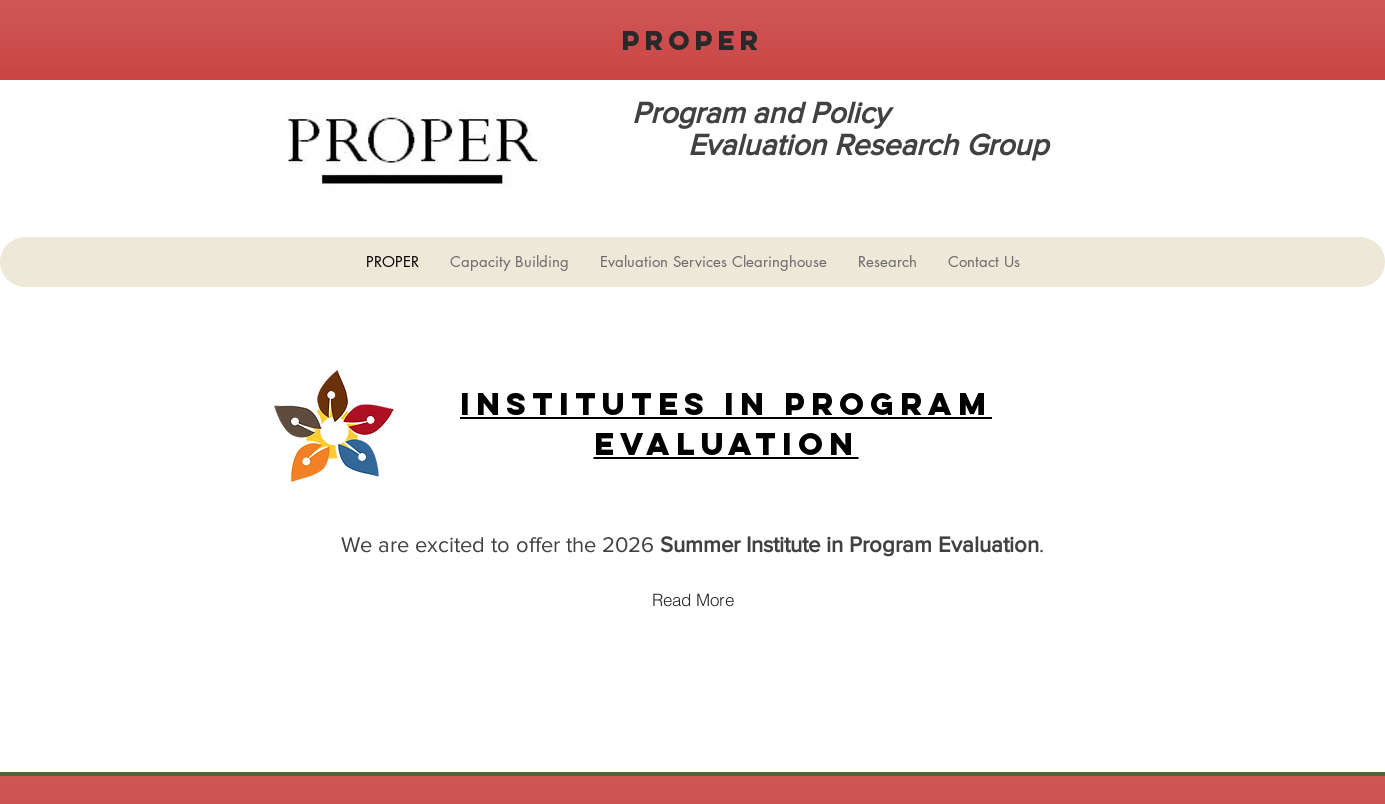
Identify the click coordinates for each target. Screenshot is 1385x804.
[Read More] (693, 599)
